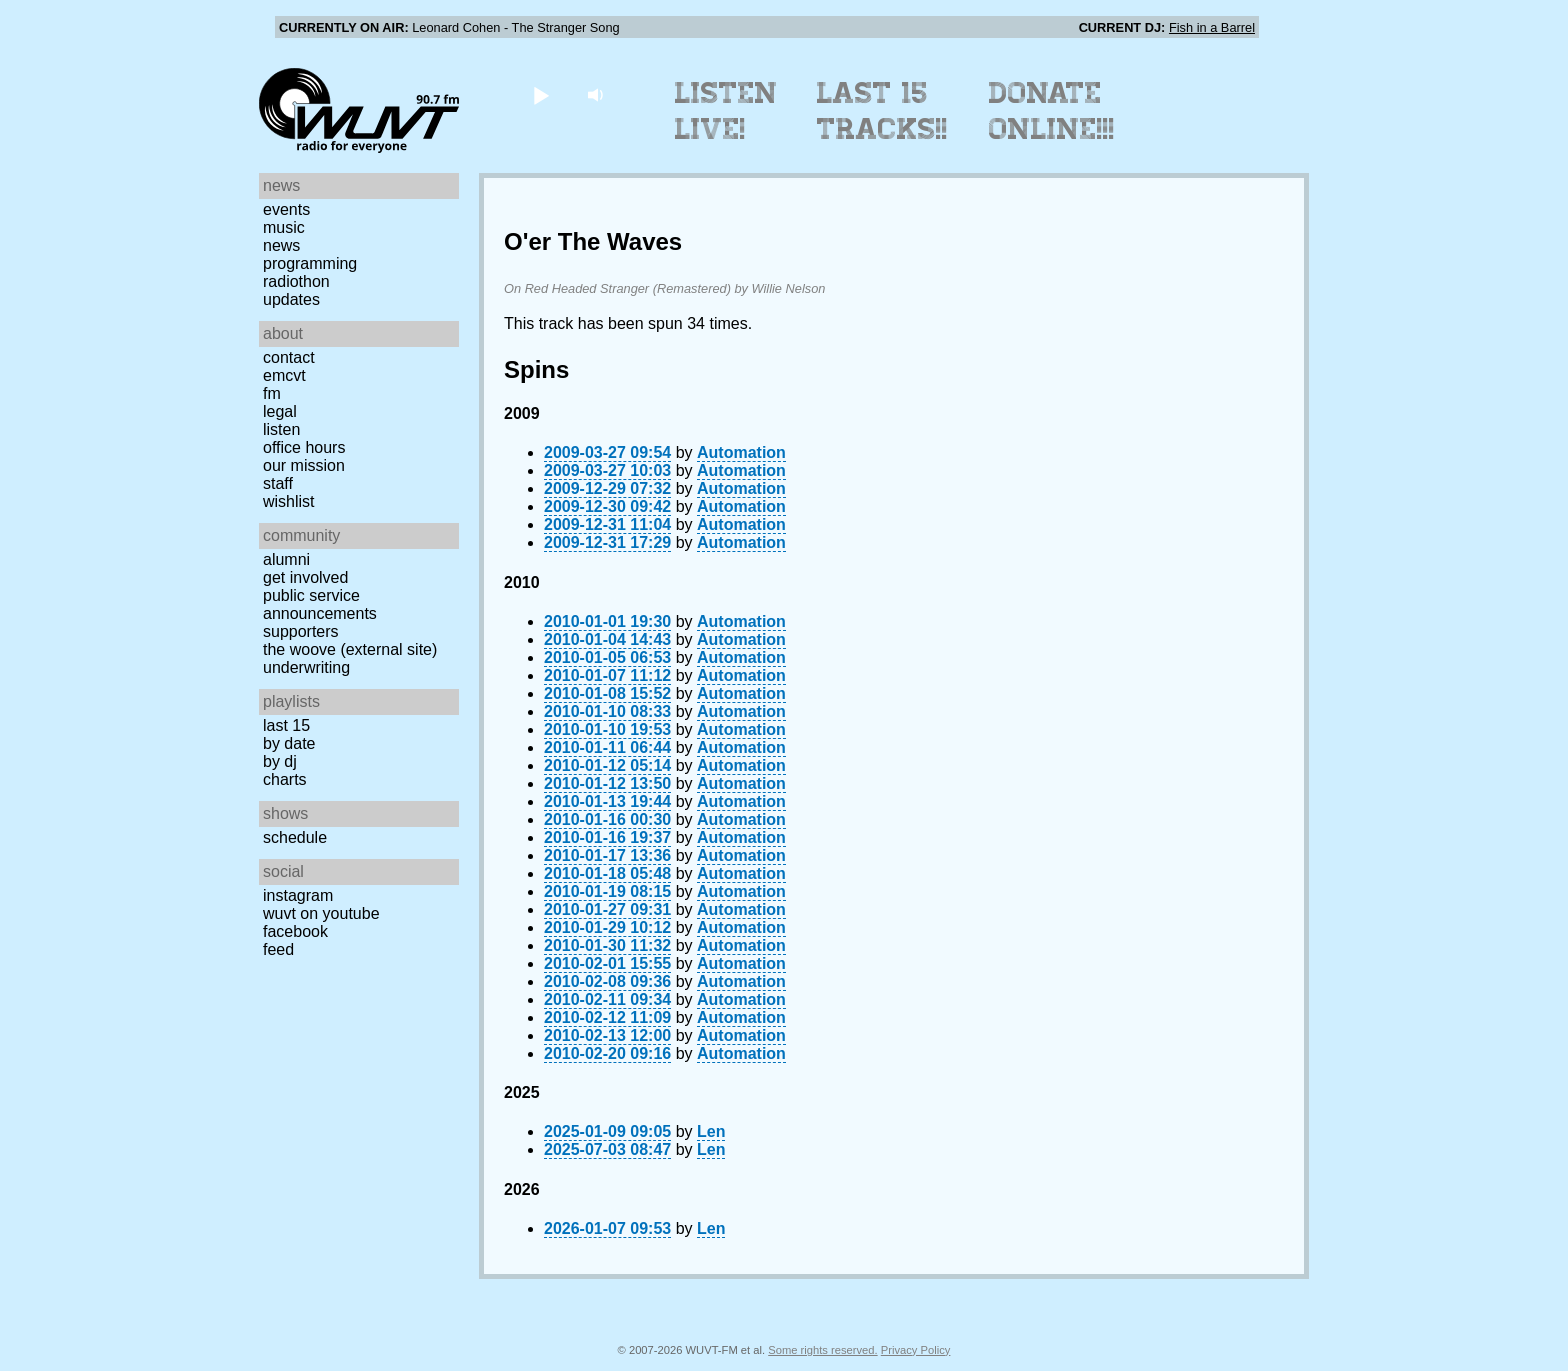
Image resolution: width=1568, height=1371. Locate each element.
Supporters (301, 631)
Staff (278, 483)
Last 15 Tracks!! (882, 111)
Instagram (298, 895)
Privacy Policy (916, 1350)
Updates (291, 299)
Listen (281, 429)
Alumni (286, 559)
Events (286, 209)
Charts (285, 779)
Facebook (295, 931)
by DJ (280, 761)
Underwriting (306, 667)
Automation (741, 452)
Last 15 (286, 725)
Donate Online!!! (1052, 111)
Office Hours (304, 447)
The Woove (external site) (350, 649)
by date (289, 743)
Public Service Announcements (320, 604)
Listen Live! (726, 111)
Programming (310, 263)
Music (284, 227)
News (281, 245)
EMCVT (284, 375)
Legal (280, 411)
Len (711, 1131)
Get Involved (305, 577)
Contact (289, 357)
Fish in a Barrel (1212, 27)
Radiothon (296, 281)
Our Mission (304, 465)
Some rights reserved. (822, 1350)
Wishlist (289, 501)
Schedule (295, 837)
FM (272, 393)
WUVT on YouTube (321, 913)
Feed (278, 949)
